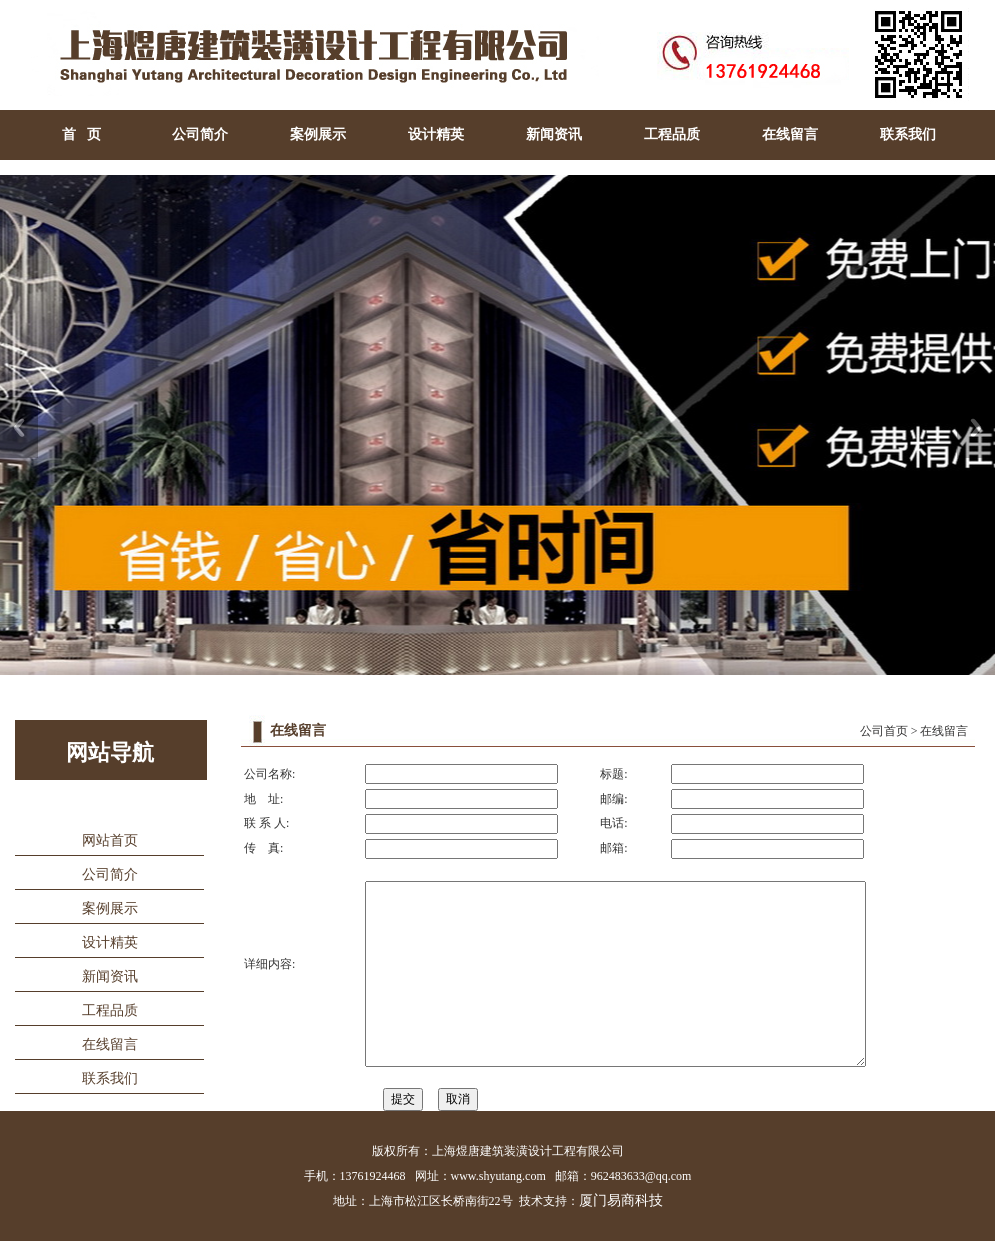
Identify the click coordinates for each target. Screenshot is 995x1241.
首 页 (81, 134)
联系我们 (908, 134)
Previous (19, 427)
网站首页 (110, 840)
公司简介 (200, 134)
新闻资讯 (554, 134)
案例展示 (318, 134)
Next (976, 427)
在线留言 (790, 134)
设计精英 (436, 134)
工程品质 (672, 134)
